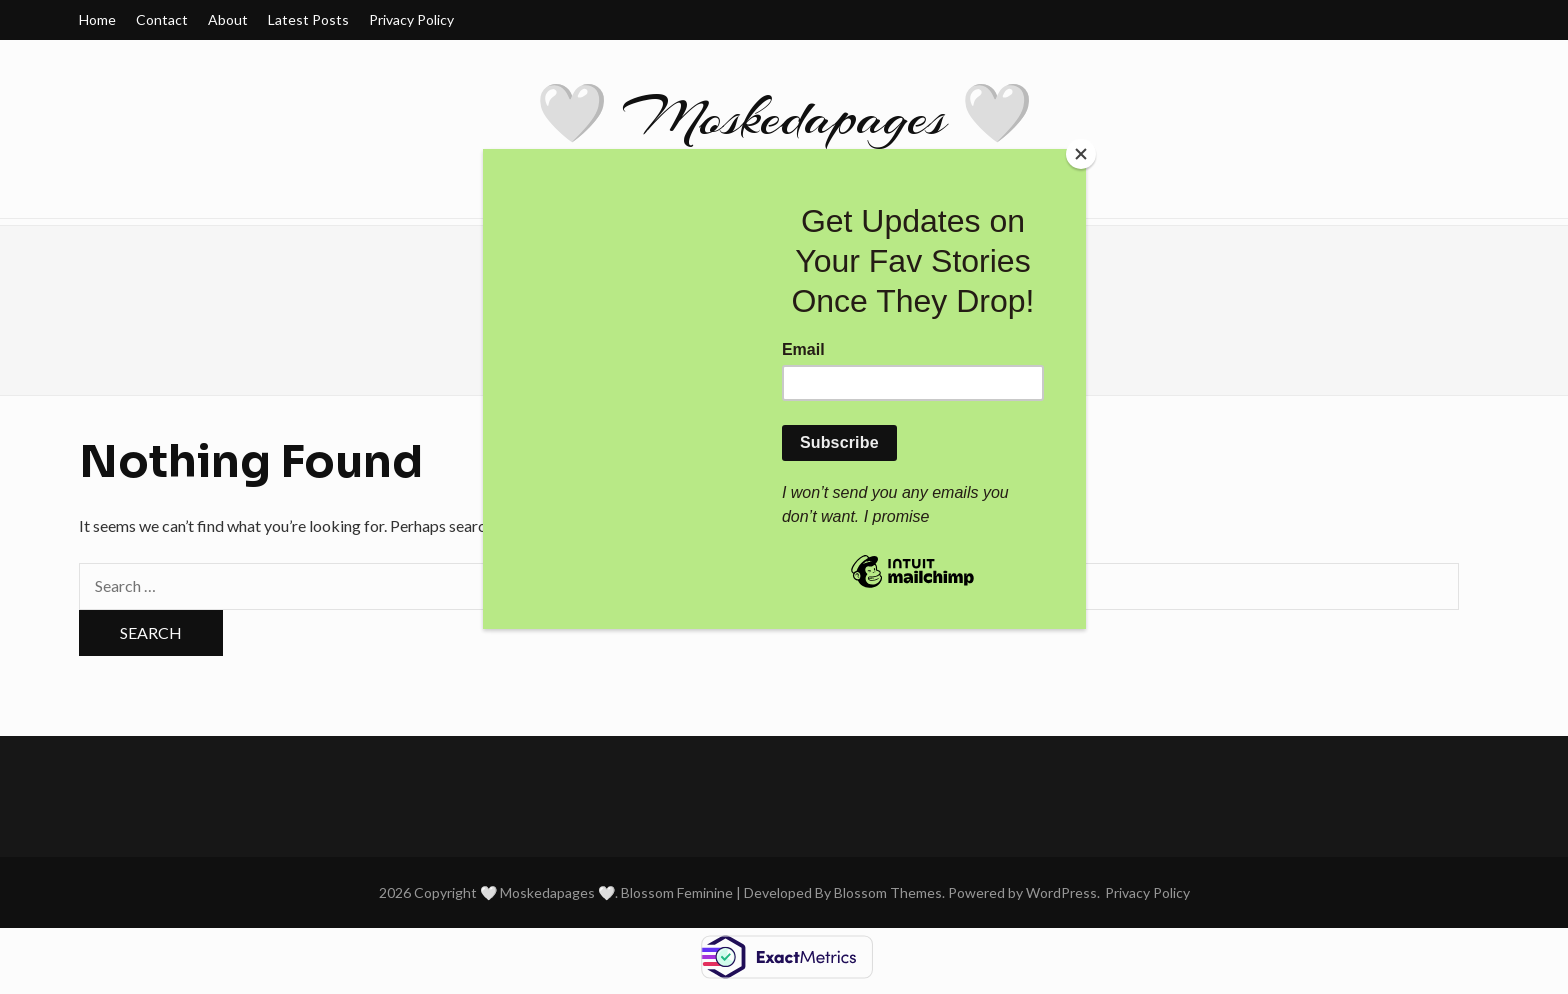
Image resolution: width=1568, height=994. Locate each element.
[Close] (1081, 154)
